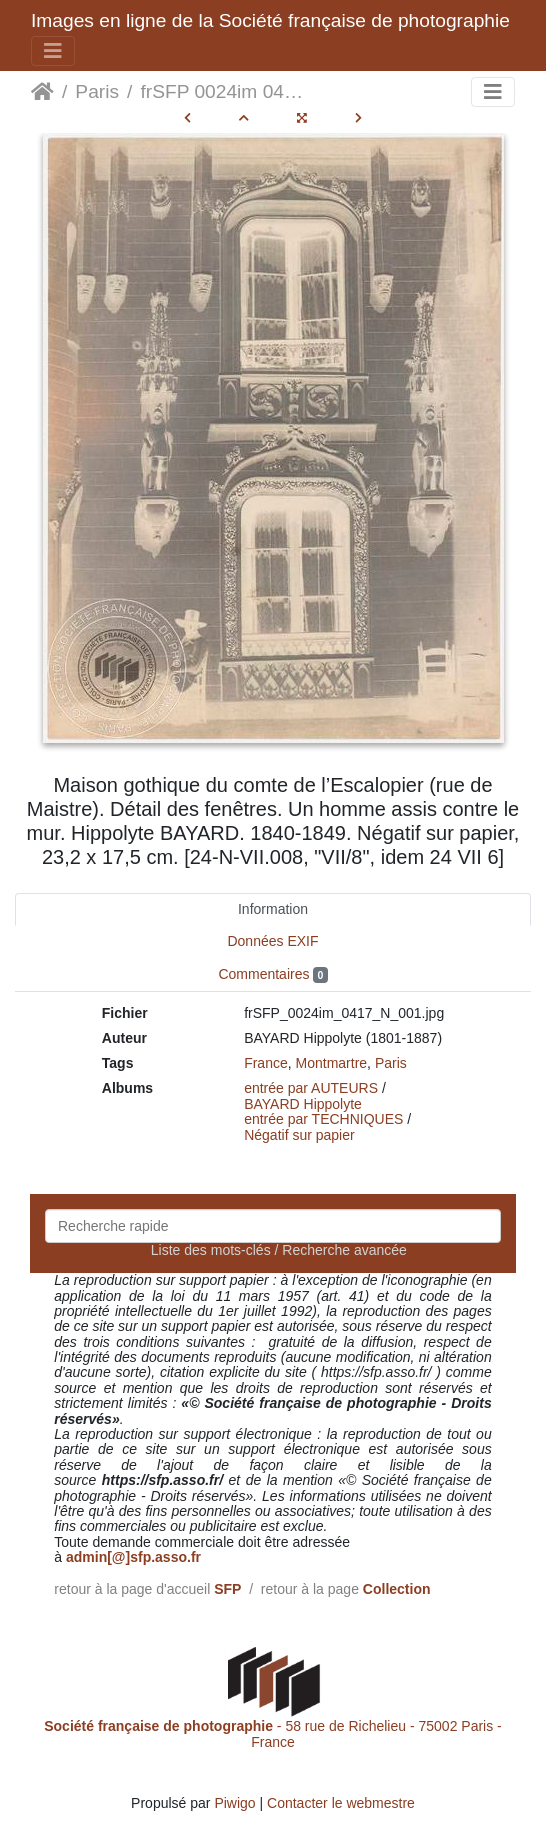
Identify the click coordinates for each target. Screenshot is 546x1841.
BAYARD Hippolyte (303, 1104)
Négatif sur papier (299, 1135)
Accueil (42, 92)
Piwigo (234, 1803)
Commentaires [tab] (272, 974)
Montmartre (332, 1063)
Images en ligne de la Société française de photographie (270, 20)
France (266, 1063)
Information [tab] (273, 909)
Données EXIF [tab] (272, 941)
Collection (397, 1589)
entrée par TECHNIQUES (323, 1119)
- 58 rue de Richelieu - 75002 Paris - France (273, 1733)
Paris (97, 91)
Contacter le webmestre (341, 1803)
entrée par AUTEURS (311, 1088)
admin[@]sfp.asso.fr (133, 1557)
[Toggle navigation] (53, 51)
